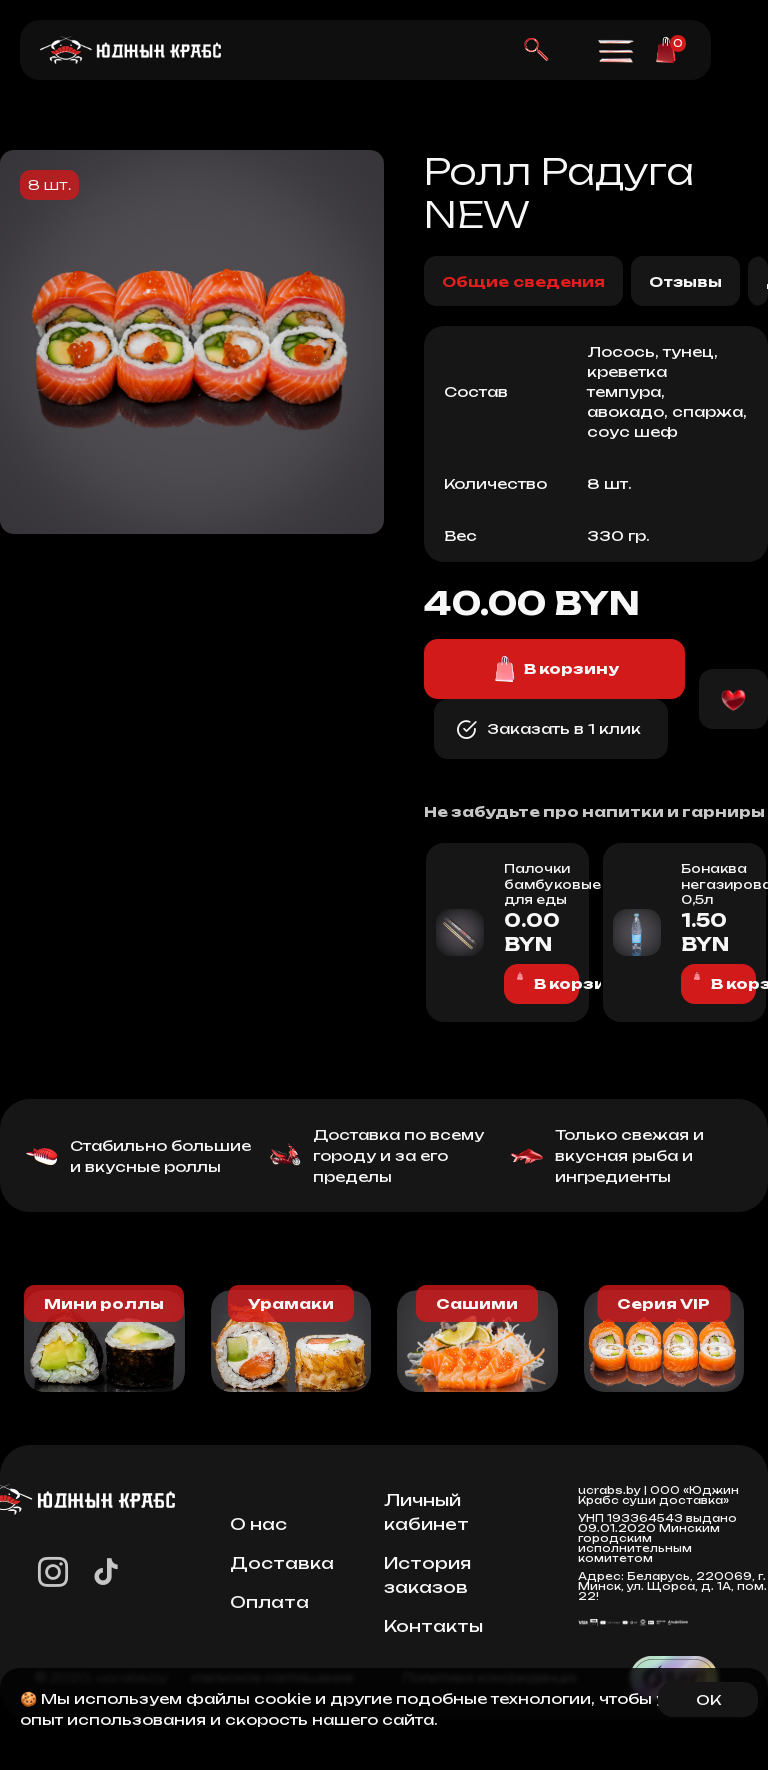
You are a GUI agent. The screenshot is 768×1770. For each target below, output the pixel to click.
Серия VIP (663, 1303)
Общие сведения (523, 281)
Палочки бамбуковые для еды (536, 884)
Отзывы (685, 281)
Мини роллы (104, 1303)
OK (708, 1699)
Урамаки (291, 1303)
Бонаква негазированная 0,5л (713, 884)
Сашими (477, 1303)
